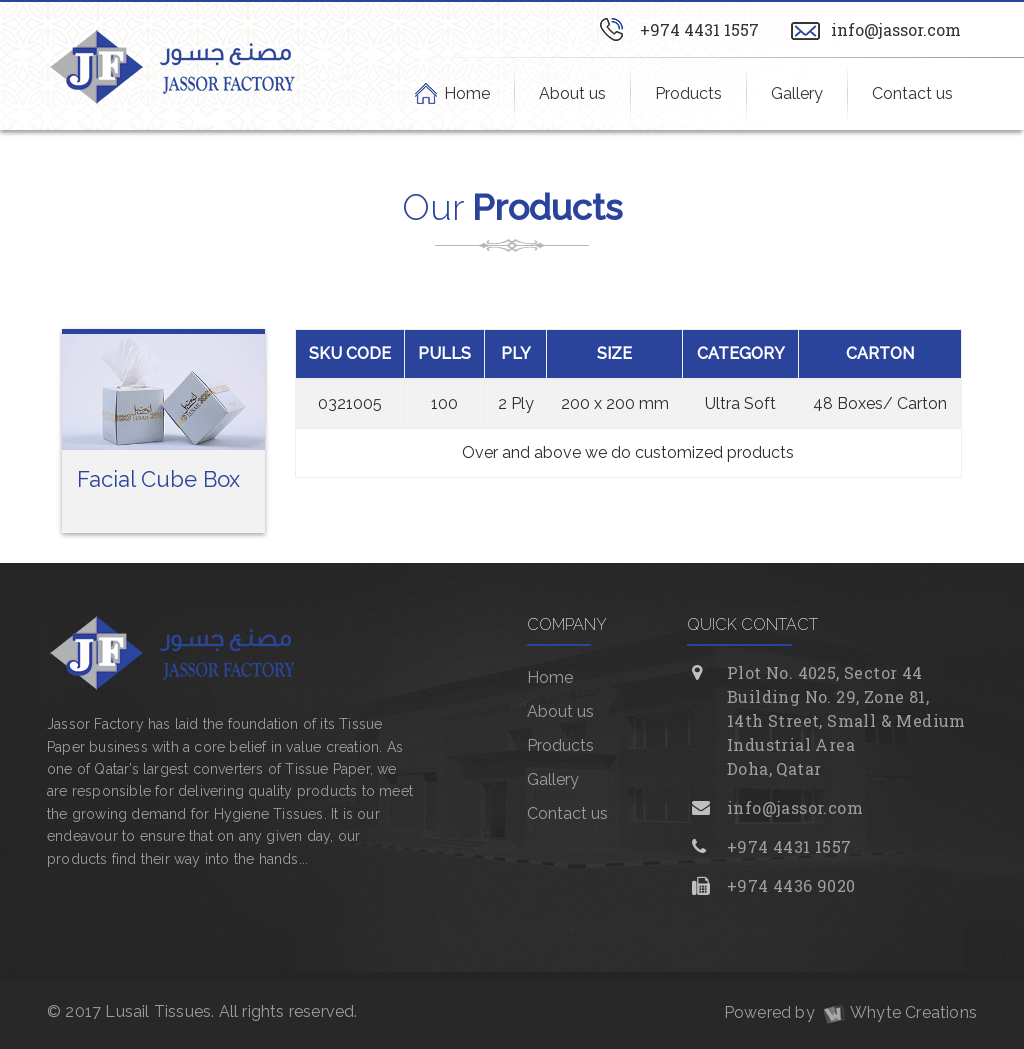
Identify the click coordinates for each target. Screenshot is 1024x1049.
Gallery (797, 93)
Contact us (912, 93)
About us (572, 93)
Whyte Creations (898, 1012)
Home (467, 93)
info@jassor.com (896, 29)
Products (688, 93)
